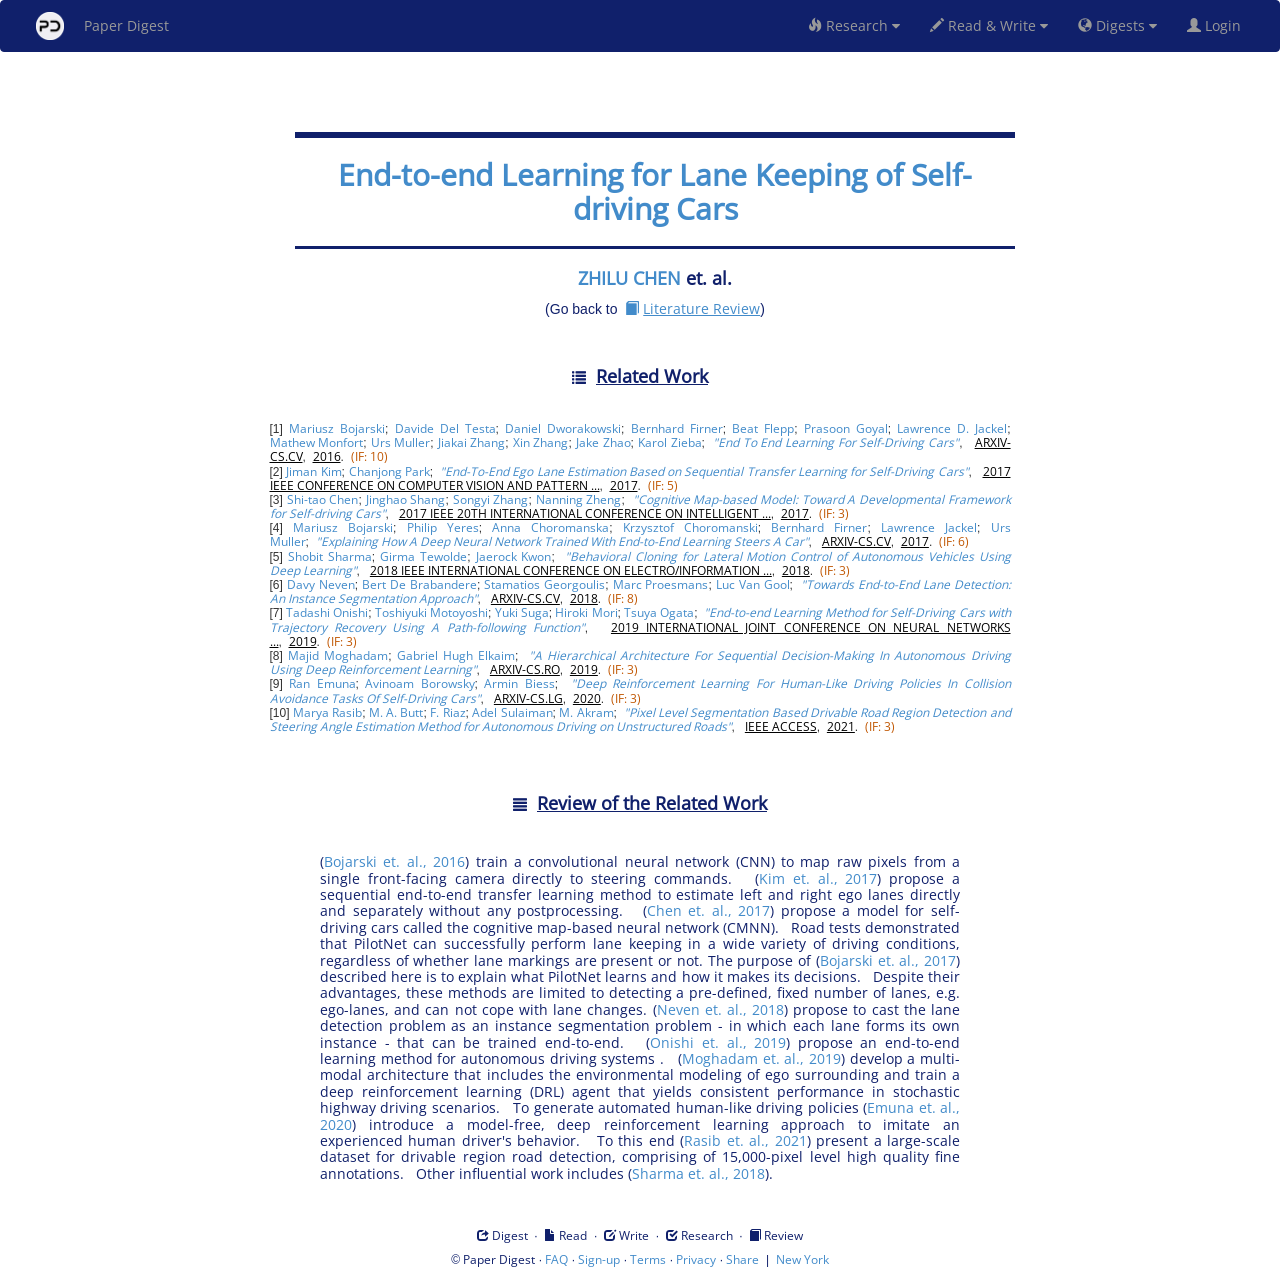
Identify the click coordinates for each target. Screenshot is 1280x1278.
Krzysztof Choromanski (690, 527)
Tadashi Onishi (327, 612)
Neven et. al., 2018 (721, 1009)
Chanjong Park (389, 471)
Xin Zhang (541, 442)
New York (802, 1259)
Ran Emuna (322, 683)
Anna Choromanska (550, 527)
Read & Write (989, 25)
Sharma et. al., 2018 (698, 1173)
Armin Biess (519, 683)
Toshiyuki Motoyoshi (431, 612)
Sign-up (599, 1259)
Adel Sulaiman (512, 712)
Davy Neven (321, 584)
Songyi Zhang (491, 499)
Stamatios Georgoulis (544, 584)
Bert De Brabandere (419, 584)
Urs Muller (401, 442)
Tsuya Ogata (659, 612)
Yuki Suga (522, 612)
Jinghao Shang (406, 499)
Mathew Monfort (317, 442)
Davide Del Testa (445, 428)
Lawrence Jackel (929, 527)
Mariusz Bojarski (337, 428)
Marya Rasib (327, 712)
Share (742, 1259)
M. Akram (586, 712)
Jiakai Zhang (472, 442)
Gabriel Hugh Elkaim (456, 655)
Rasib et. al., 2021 (745, 1140)
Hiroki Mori (586, 612)
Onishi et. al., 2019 (718, 1042)
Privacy (696, 1259)
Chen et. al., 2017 (709, 910)
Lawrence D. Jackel (952, 428)
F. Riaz (447, 712)
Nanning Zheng (579, 499)
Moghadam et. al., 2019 (761, 1058)
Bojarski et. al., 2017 (888, 960)
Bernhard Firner (677, 428)
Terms (648, 1259)
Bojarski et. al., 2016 (394, 861)
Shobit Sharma (330, 556)
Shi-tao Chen (323, 499)
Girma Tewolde (423, 556)
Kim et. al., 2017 (818, 878)
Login (1218, 25)
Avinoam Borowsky (419, 683)
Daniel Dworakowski (563, 428)
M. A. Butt (396, 712)
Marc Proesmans (661, 584)
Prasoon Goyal (846, 428)
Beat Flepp (763, 428)
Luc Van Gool (753, 584)
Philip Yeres (443, 527)
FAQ (556, 1259)
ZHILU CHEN (629, 278)
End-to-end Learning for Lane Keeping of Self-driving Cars (655, 191)
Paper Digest (102, 26)
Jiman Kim (313, 471)
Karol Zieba (670, 442)
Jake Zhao (603, 442)
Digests (1117, 25)
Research (854, 25)
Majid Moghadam (338, 655)
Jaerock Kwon (514, 556)
